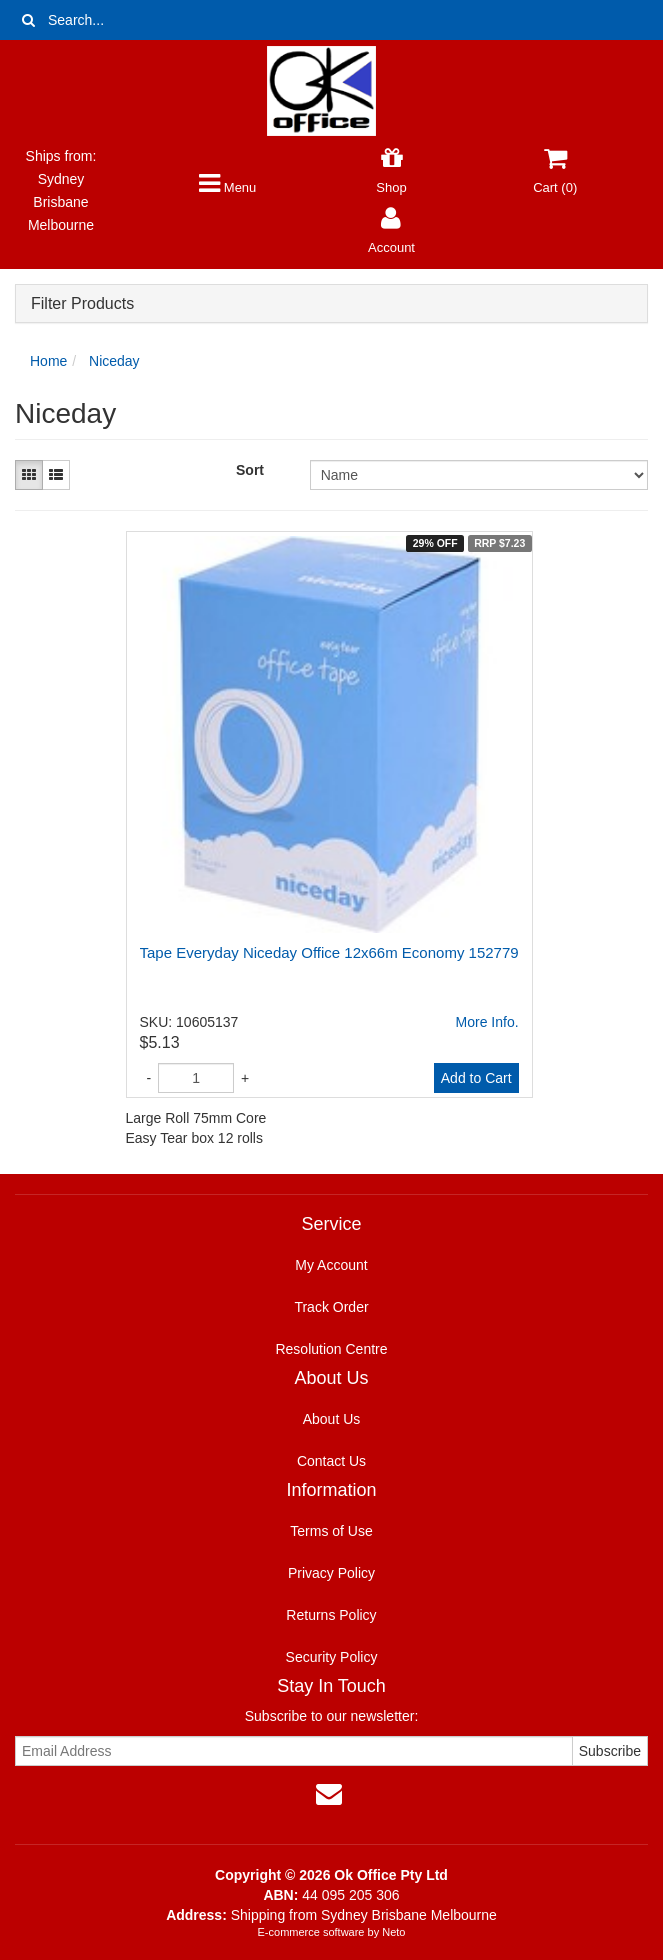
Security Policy (332, 1657)
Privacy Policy (331, 1573)
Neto (393, 1932)
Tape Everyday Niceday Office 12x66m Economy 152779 (329, 952)
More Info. (487, 1022)
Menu (227, 187)
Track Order (331, 1307)
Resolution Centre (331, 1349)
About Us (332, 1419)
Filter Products (82, 303)
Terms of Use (331, 1531)
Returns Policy (331, 1615)
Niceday (114, 361)
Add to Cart (476, 1078)
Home (48, 361)
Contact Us (331, 1461)
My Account (331, 1265)
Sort (250, 470)
